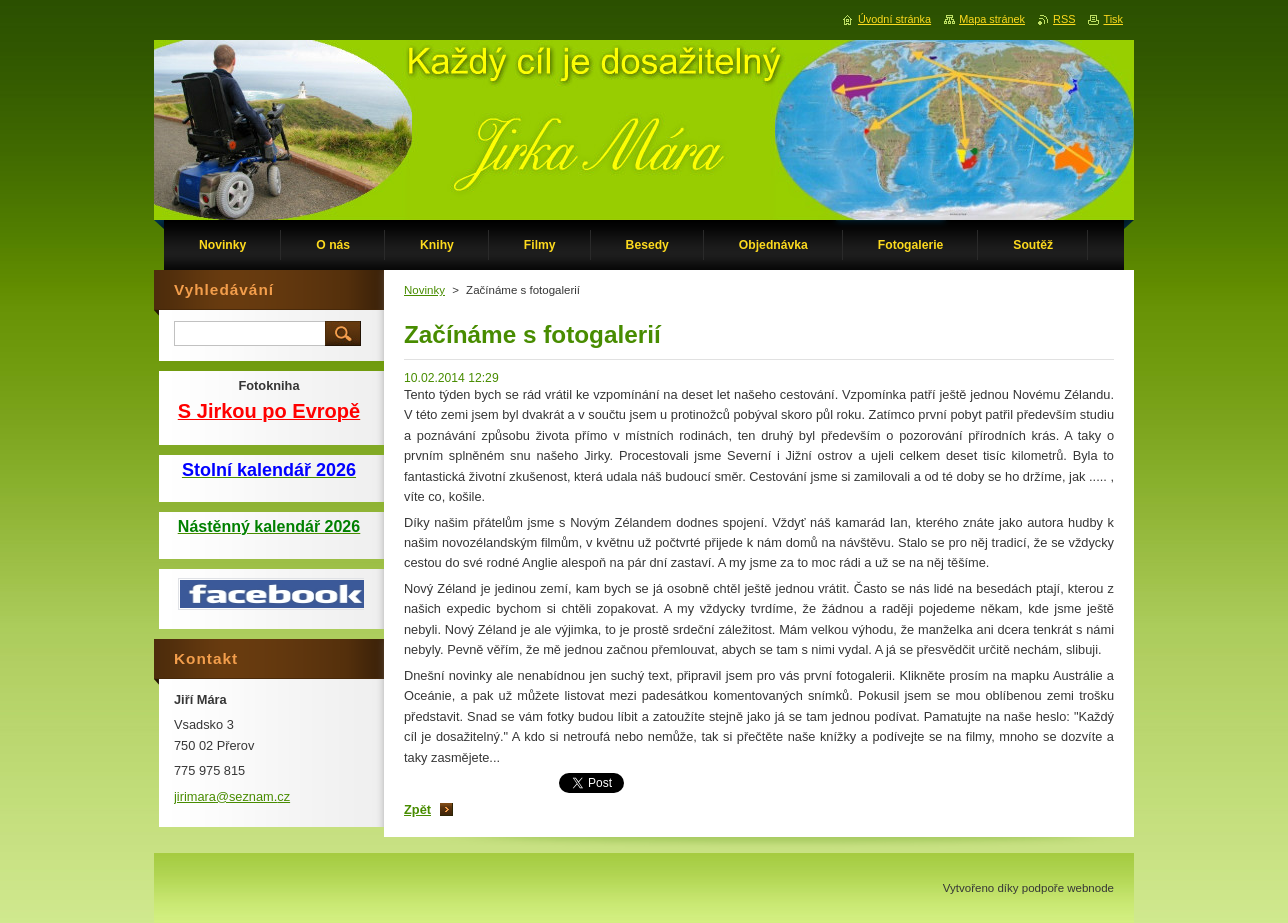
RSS (1064, 19)
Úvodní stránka (894, 19)
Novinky (424, 290)
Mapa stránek (992, 19)
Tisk (1113, 19)
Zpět (417, 809)
